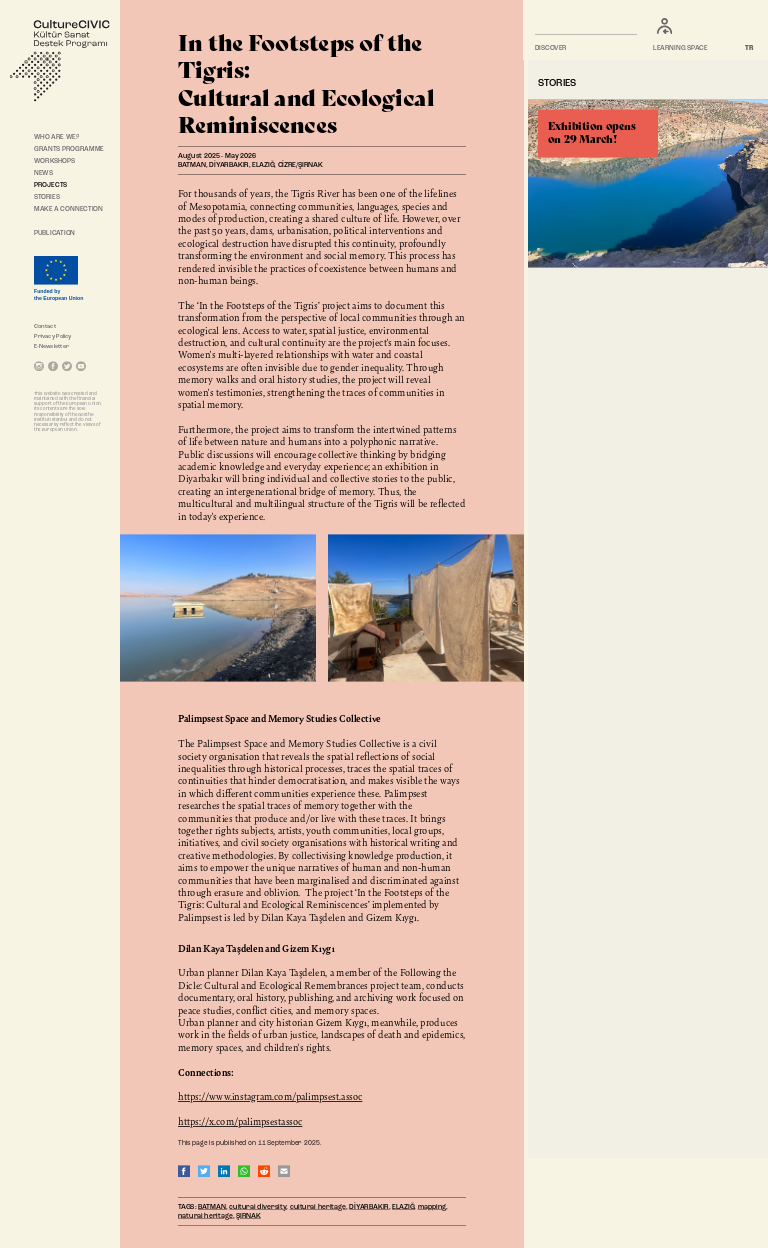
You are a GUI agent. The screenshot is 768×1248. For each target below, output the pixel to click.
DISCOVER (551, 49)
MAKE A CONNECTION (68, 209)
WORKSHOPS (54, 161)
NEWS (43, 173)
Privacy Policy (53, 336)
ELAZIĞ (403, 1206)
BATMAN (212, 1206)
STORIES (47, 197)
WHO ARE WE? (56, 137)
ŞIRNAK (248, 1216)
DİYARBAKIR (369, 1206)
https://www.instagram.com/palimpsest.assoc (270, 1096)
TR (749, 49)
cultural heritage (318, 1206)
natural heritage (205, 1216)
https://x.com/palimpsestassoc (240, 1121)
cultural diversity (257, 1206)
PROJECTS (50, 185)
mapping (432, 1206)
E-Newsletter (51, 346)
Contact (45, 326)
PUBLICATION (54, 233)
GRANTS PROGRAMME (69, 149)
